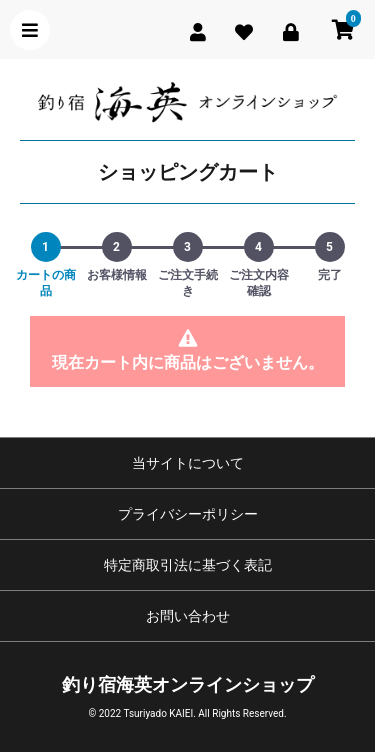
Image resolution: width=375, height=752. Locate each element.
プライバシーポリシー (188, 514)
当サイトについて (188, 463)
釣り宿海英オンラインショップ (188, 684)
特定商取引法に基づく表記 (188, 565)
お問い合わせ (188, 616)
